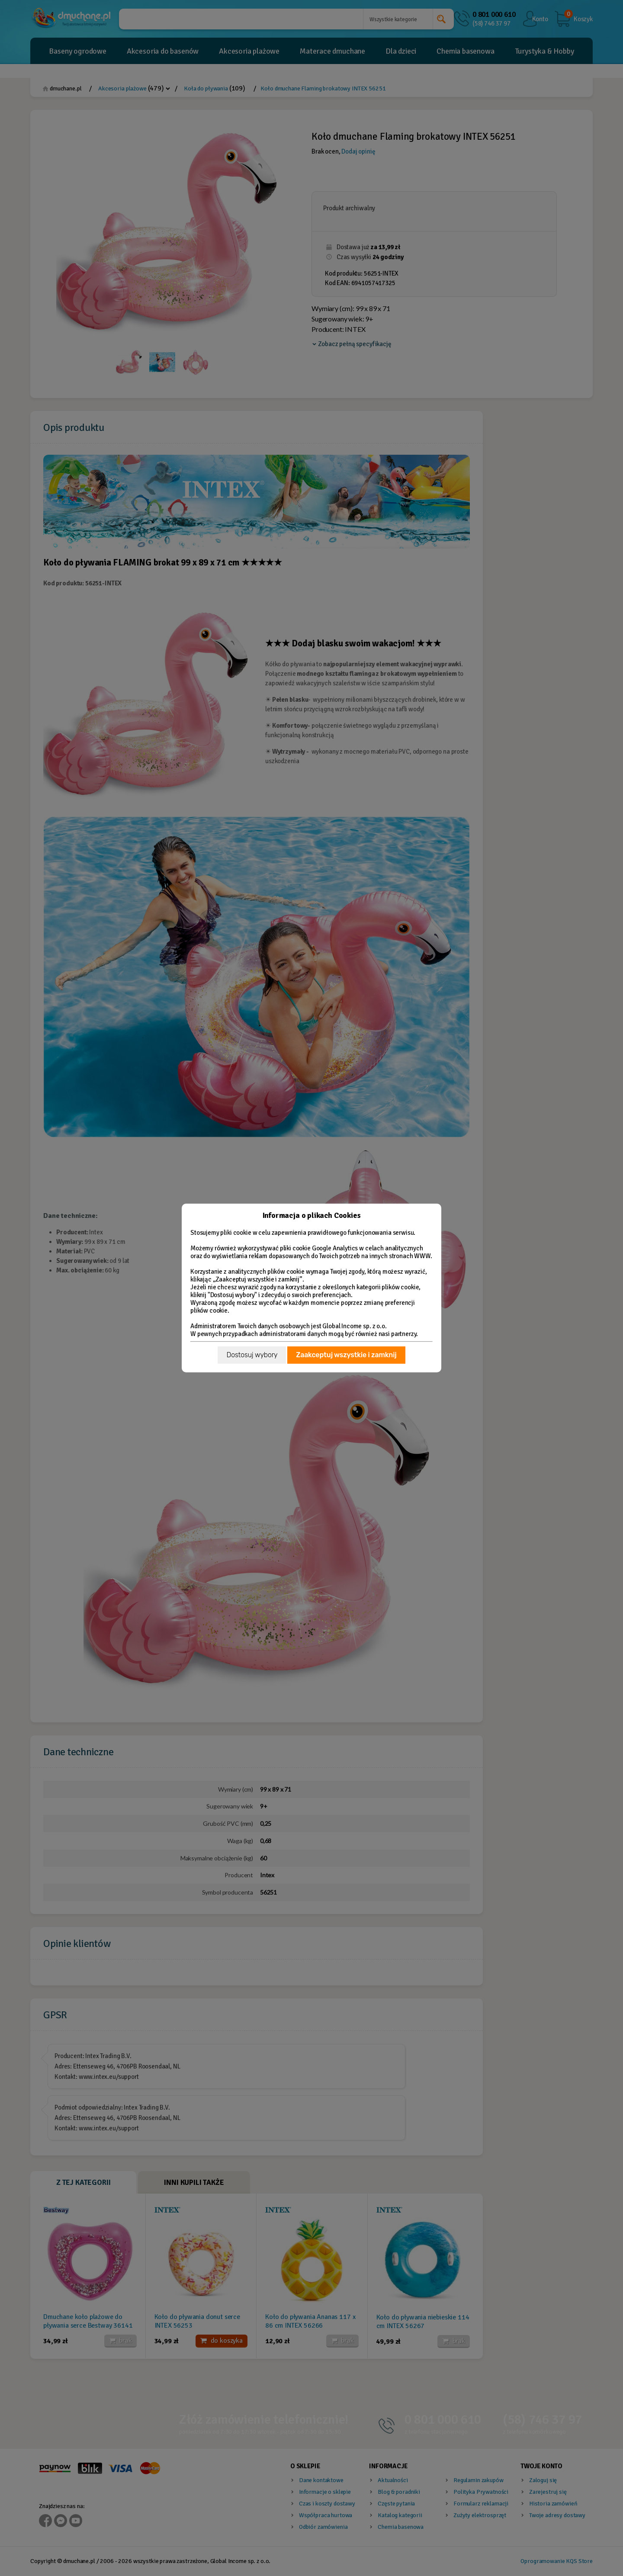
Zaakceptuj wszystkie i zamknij (346, 1355)
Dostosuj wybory (251, 1355)
